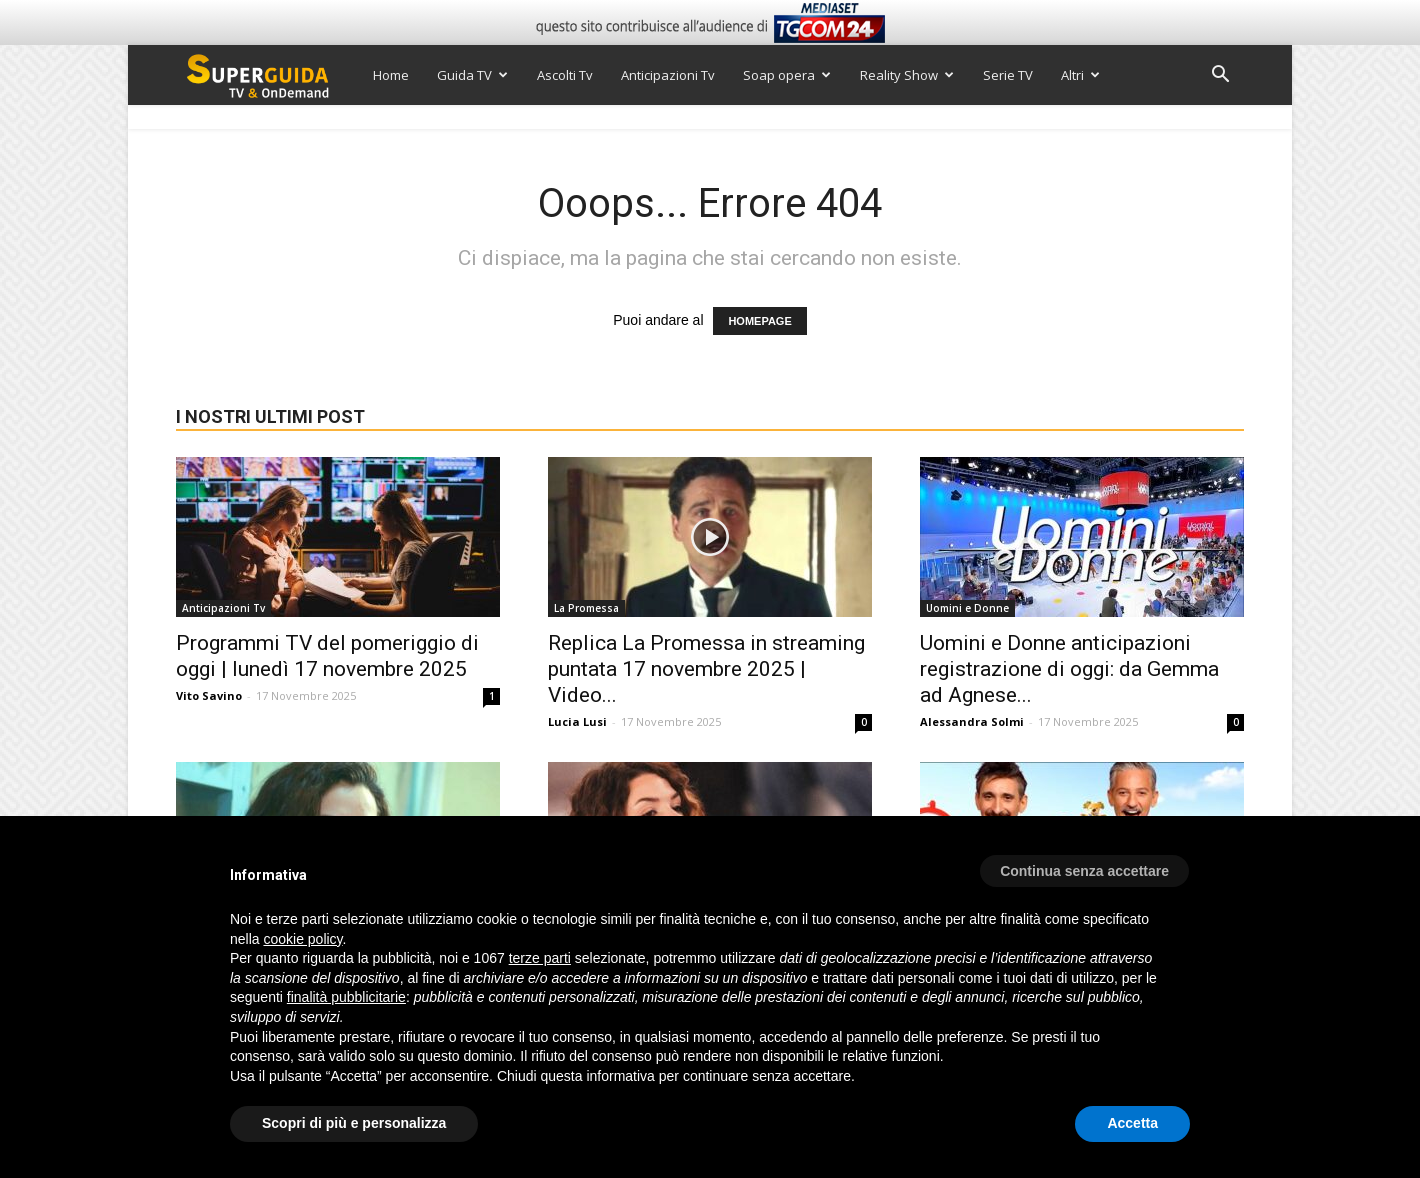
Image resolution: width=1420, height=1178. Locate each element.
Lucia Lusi (577, 721)
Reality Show (907, 75)
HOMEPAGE (759, 321)
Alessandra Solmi (972, 721)
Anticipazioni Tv (668, 75)
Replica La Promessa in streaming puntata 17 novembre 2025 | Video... (706, 669)
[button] (1220, 76)
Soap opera (787, 75)
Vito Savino (209, 695)
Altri (1080, 75)
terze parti (540, 958)
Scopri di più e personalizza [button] (354, 1123)
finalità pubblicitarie (346, 997)
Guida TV (472, 75)
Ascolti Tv (565, 75)
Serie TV (1008, 75)
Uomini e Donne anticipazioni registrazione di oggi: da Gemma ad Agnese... (1069, 669)
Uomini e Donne (967, 608)
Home (391, 75)
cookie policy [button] (302, 939)
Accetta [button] (1132, 1123)
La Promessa (586, 608)
